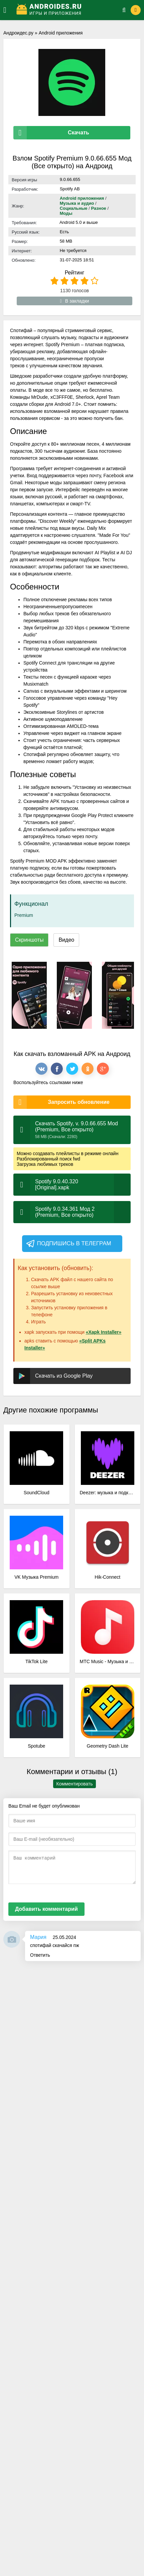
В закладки (74, 301)
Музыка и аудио (77, 203)
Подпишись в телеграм (68, 1244)
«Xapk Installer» (104, 1332)
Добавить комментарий (46, 1909)
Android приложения (61, 33)
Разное (98, 208)
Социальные (74, 208)
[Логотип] (65, 10)
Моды (66, 213)
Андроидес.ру (18, 33)
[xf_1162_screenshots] (29, 995)
